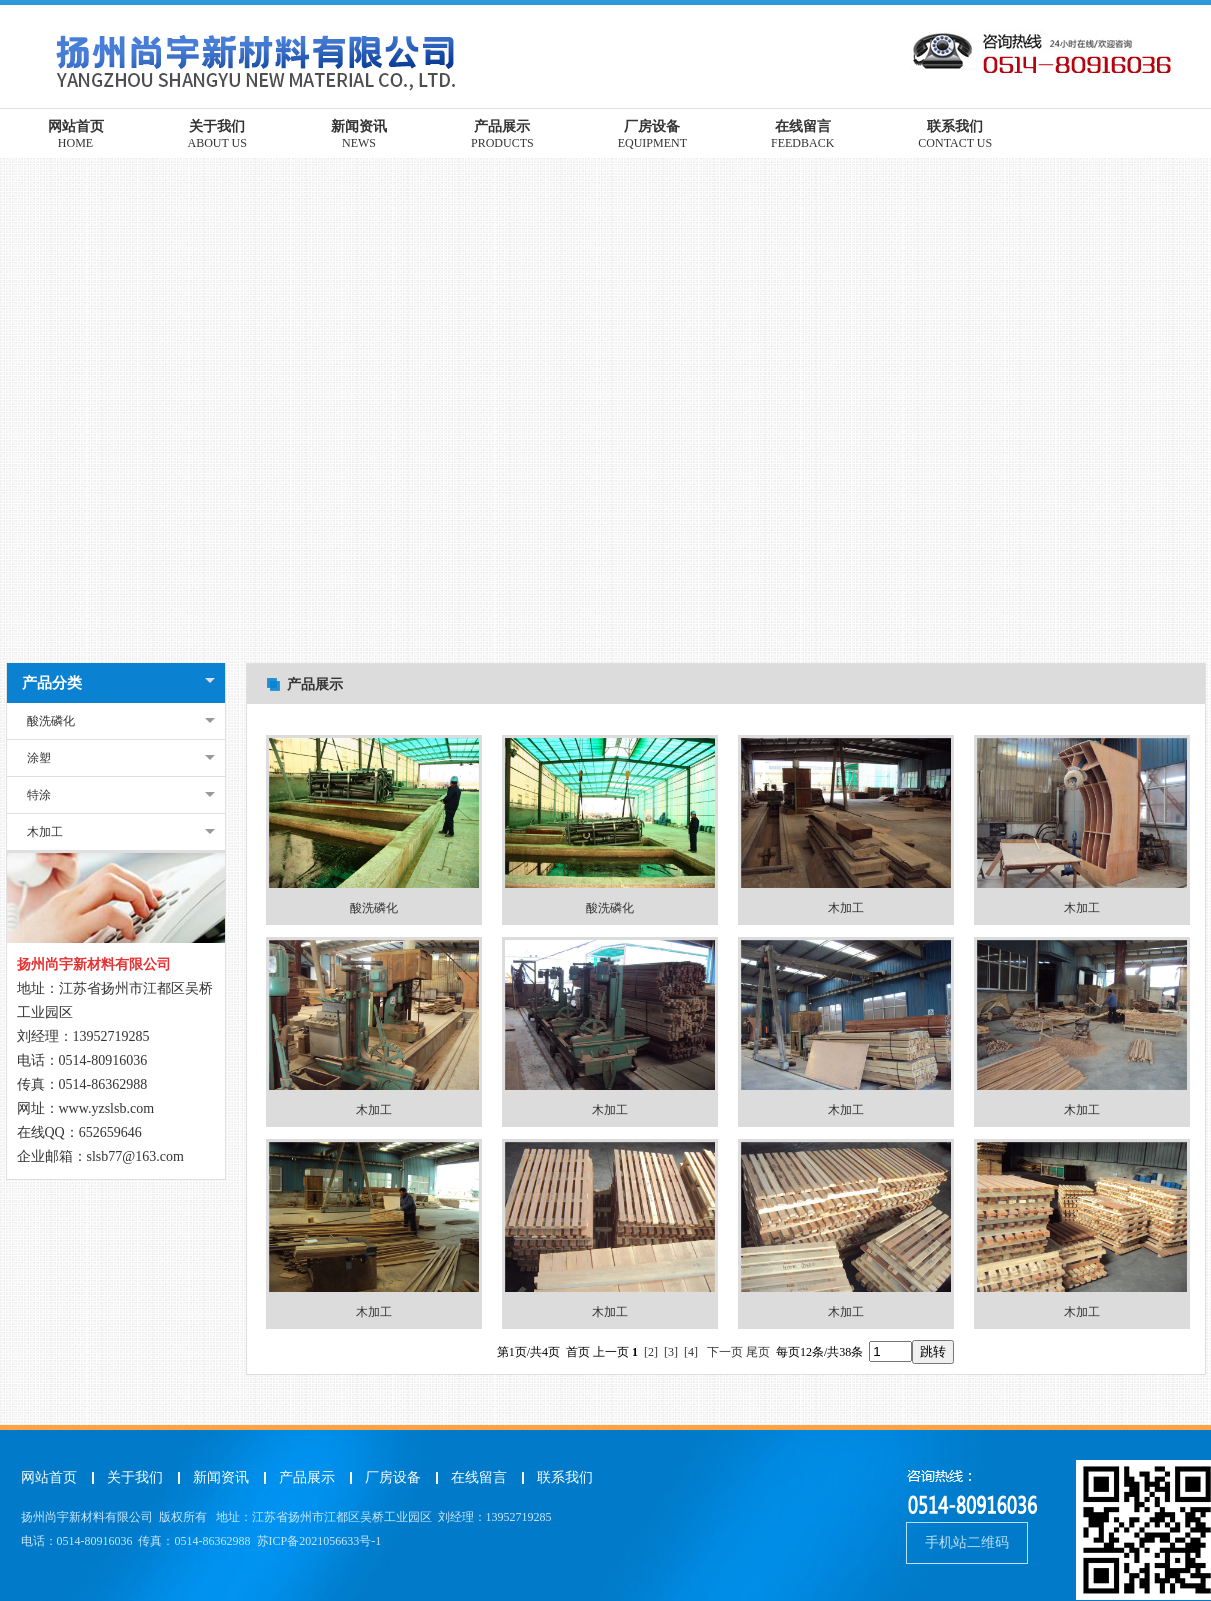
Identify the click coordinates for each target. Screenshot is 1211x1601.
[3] (671, 1352)
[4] (691, 1352)
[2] (651, 1352)
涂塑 (39, 758)
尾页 (758, 1352)
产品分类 (52, 683)
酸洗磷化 (51, 721)
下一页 (725, 1352)
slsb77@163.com (135, 1156)
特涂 (39, 795)
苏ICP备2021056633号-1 (319, 1541)
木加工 (45, 832)
